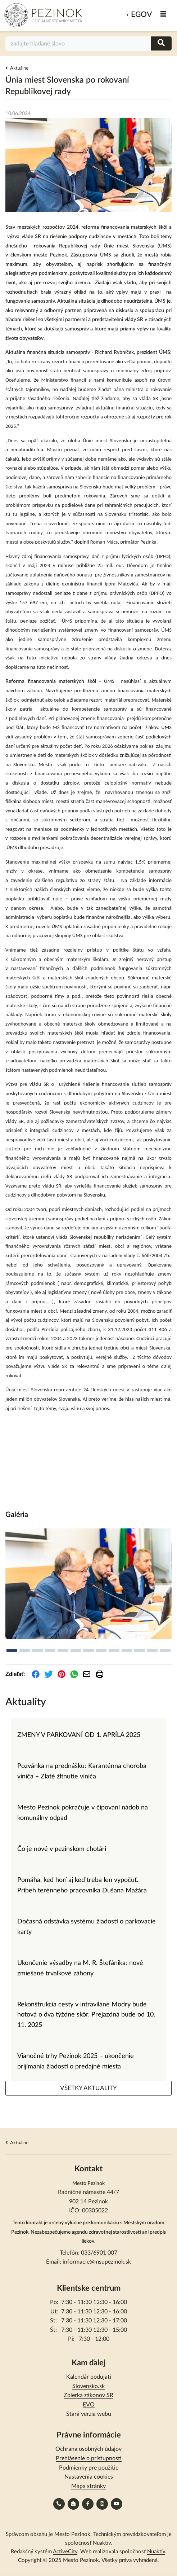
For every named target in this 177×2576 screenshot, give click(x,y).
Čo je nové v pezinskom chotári (61, 1849)
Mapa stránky (88, 2486)
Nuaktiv (102, 2543)
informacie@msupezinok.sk (97, 2262)
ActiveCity (65, 2551)
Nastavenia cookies (88, 2477)
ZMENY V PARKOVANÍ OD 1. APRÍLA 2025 (78, 1735)
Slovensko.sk (88, 2386)
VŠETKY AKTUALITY (88, 2088)
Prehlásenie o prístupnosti (89, 2458)
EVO (89, 2405)
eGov (141, 14)
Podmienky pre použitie (88, 2468)
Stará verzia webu (88, 2414)
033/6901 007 (99, 2253)
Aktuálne (19, 68)
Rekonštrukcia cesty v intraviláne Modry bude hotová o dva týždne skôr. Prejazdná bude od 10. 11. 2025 (86, 2014)
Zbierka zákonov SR (88, 2395)
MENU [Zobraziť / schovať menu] (163, 14)
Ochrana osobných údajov (88, 2449)
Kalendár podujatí (88, 2377)
